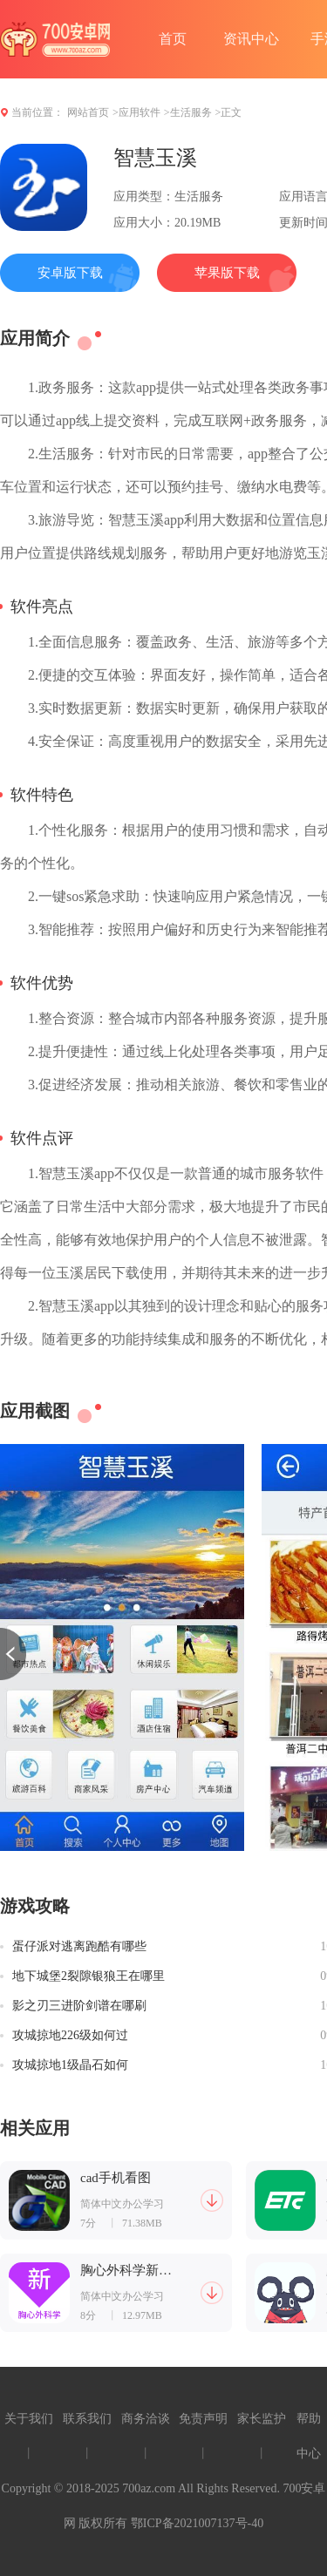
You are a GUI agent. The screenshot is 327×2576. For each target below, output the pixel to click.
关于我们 (28, 2418)
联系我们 (87, 2418)
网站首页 (88, 112)
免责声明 (203, 2418)
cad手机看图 (115, 2178)
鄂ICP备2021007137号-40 (197, 2523)
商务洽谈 (145, 2418)
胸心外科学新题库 (126, 2271)
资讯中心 (251, 38)
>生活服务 (188, 112)
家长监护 (261, 2418)
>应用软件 (136, 112)
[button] (13, 1654)
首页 (173, 38)
